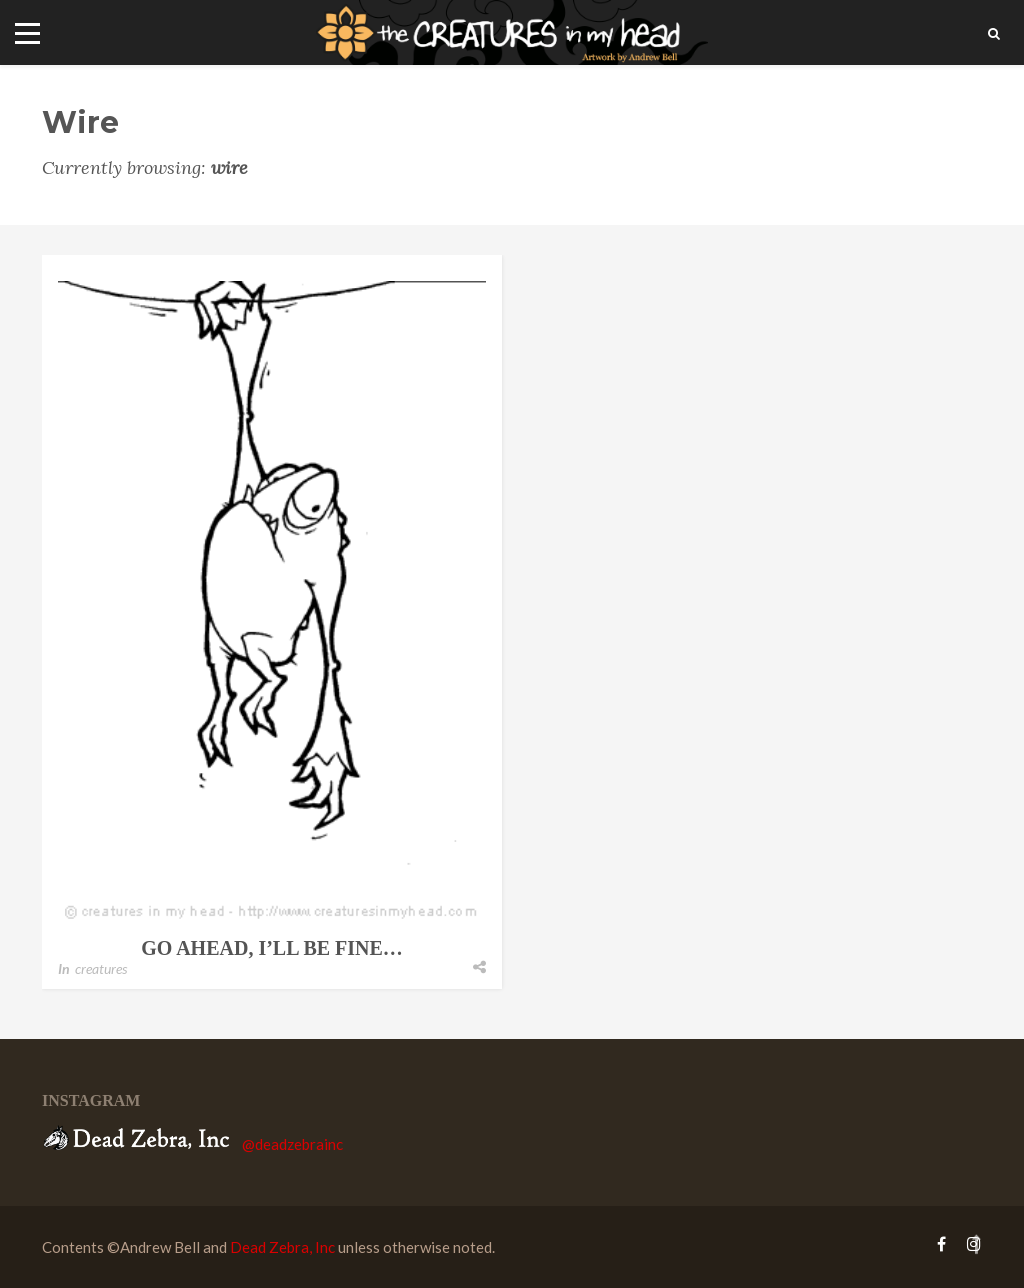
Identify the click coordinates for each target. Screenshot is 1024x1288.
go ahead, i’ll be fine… (272, 948)
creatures (101, 968)
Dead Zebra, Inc (282, 1247)
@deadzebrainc (292, 1144)
